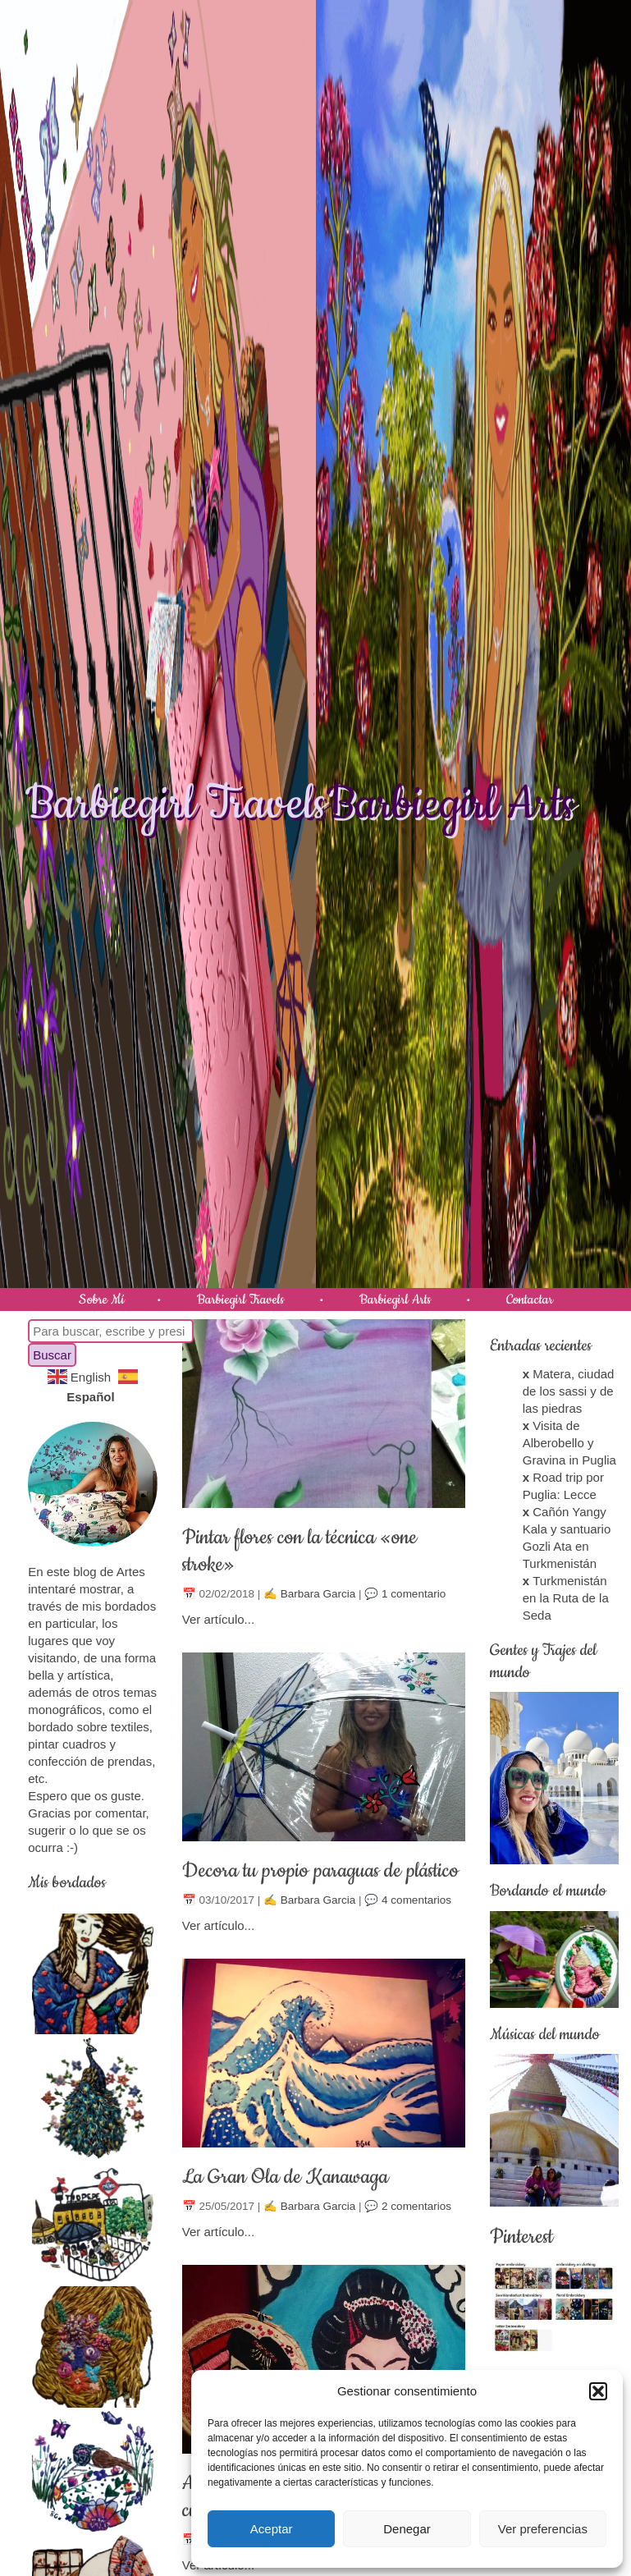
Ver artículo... (218, 1619)
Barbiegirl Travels (176, 804)
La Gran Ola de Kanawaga (285, 2177)
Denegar (407, 2529)
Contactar (529, 1299)
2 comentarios (416, 2206)
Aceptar (271, 2529)
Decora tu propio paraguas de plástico (320, 1871)
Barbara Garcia (318, 1594)
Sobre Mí (102, 1299)
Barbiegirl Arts (450, 804)
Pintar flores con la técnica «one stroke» (299, 1551)
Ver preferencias (543, 2529)
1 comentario (414, 1594)
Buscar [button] (52, 1355)
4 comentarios (416, 1900)
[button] (598, 2391)
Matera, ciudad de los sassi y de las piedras (569, 1391)
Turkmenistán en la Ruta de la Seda (566, 1598)
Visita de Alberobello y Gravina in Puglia (569, 1443)
